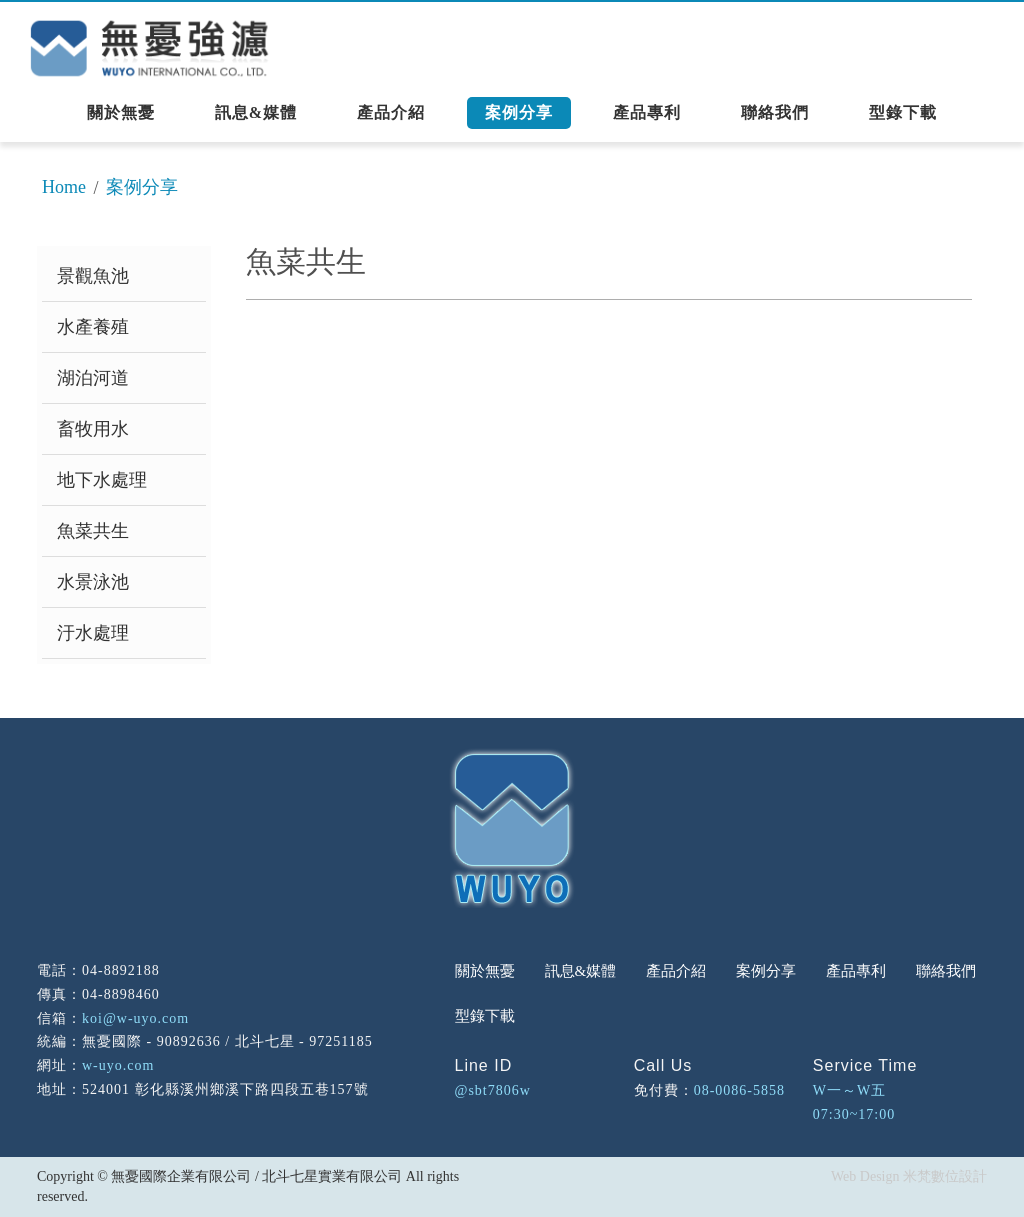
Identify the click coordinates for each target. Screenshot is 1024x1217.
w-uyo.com (118, 1065)
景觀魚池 (93, 276)
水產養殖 (93, 327)
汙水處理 (93, 633)
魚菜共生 (93, 531)
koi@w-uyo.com (135, 1018)
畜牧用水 (93, 429)
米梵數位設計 (945, 1176)
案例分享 (142, 187)
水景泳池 (93, 582)
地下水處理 (102, 480)
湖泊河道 (93, 378)
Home (64, 187)
